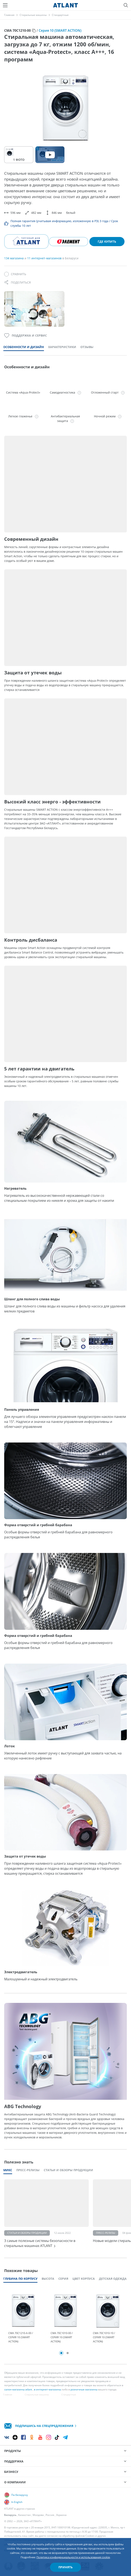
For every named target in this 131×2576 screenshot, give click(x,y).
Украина (61, 2515)
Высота (48, 2290)
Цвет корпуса (83, 2290)
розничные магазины (84, 2400)
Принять (65, 2567)
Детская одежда (113, 2290)
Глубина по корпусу (20, 2290)
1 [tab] (61, 2364)
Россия (50, 2515)
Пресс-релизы (28, 2181)
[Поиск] (126, 5)
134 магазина (14, 269)
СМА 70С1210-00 (17, 30)
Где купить (22, 255)
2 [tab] (68, 2364)
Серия (63, 2290)
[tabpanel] (23, 2330)
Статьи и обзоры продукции (68, 2181)
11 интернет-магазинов (44, 269)
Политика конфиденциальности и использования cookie (74, 2557)
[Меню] (5, 5)
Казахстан (24, 2515)
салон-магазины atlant (18, 2400)
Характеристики (62, 358)
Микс (7, 2181)
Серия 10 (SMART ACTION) (60, 30)
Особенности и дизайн (23, 358)
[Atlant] (65, 5)
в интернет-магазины (47, 2400)
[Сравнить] (15, 285)
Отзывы (87, 358)
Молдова (38, 2515)
